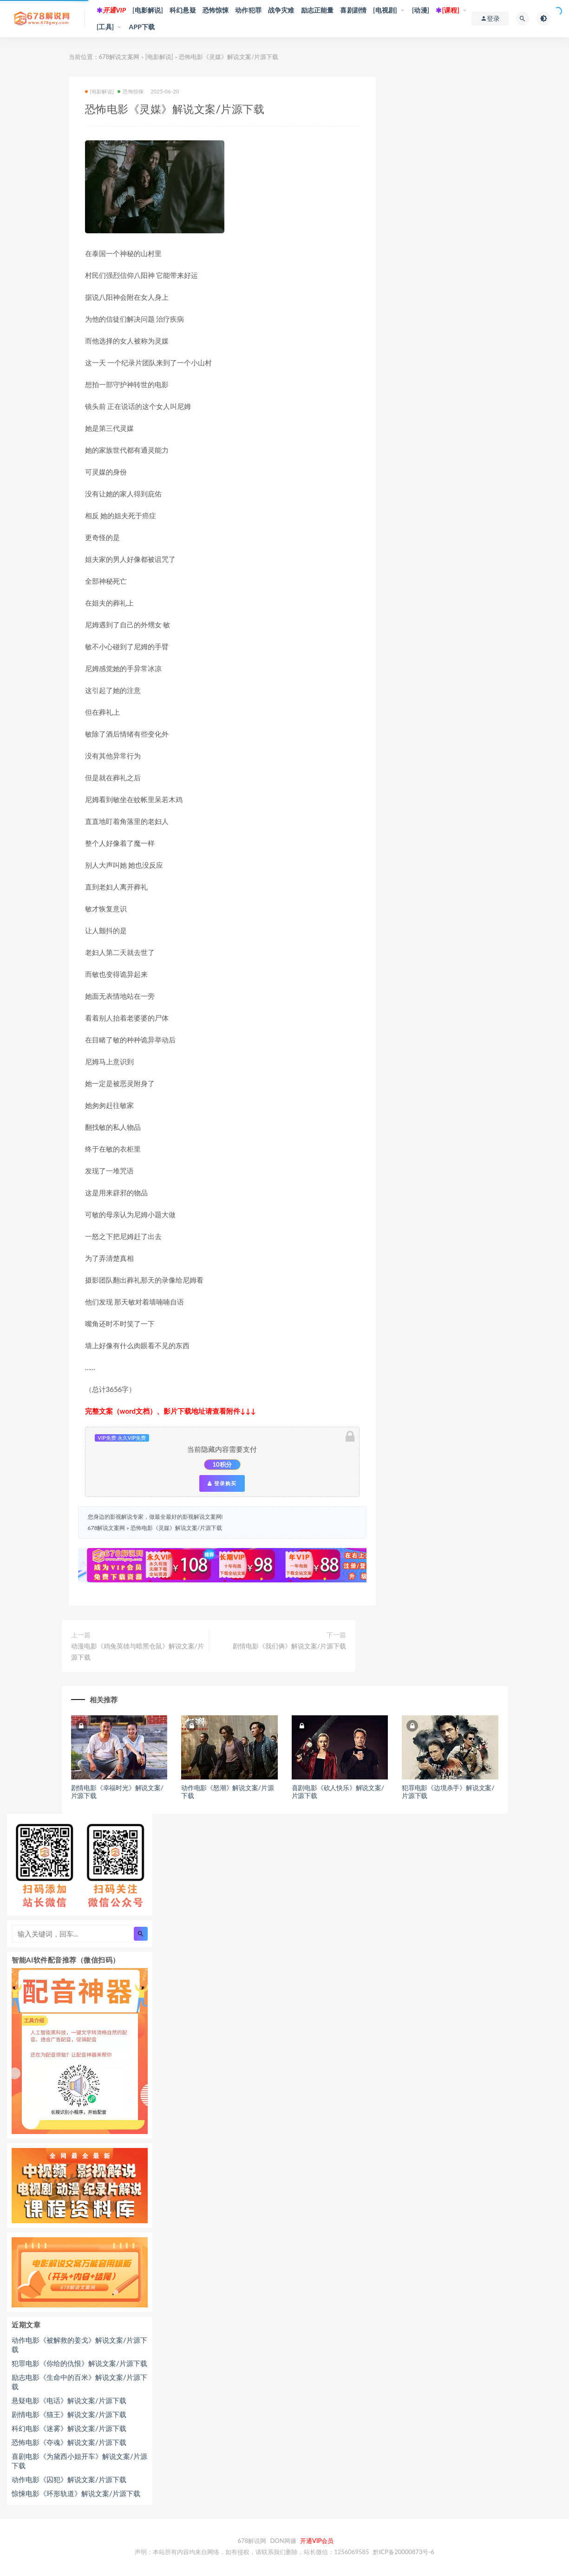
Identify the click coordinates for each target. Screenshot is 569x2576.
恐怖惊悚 (216, 10)
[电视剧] (385, 10)
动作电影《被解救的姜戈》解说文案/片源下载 (79, 2344)
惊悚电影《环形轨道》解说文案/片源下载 (76, 2493)
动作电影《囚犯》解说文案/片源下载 (69, 2479)
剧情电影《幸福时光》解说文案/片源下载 (117, 1791)
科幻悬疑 (183, 10)
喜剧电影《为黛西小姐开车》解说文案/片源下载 (79, 2461)
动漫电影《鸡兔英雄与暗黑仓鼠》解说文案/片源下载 (137, 1651)
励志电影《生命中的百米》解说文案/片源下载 (79, 2382)
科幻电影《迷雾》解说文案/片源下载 (69, 2428)
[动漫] (421, 10)
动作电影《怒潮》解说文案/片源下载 (227, 1791)
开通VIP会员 (317, 2540)
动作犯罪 (248, 10)
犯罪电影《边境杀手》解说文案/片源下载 (448, 1791)
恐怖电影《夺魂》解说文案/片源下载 (69, 2442)
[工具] (105, 27)
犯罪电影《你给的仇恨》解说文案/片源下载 (79, 2363)
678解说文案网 (119, 56)
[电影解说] (147, 10)
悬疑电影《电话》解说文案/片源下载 (69, 2400)
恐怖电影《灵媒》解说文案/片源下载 (176, 1527)
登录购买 (222, 1483)
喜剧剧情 (353, 10)
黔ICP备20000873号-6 (403, 2552)
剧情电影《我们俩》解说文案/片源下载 (289, 1646)
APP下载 (142, 27)
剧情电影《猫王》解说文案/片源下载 (69, 2414)
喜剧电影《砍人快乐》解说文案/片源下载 (338, 1791)
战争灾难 (281, 10)
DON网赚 (283, 2540)
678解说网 (252, 2540)
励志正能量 (317, 10)
